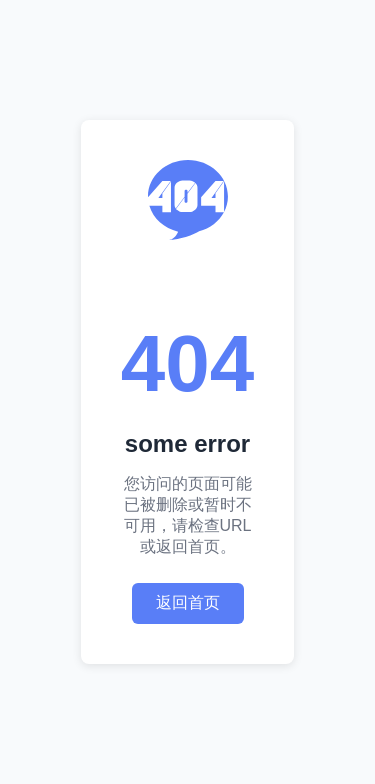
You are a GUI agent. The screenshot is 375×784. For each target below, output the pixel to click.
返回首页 (188, 602)
